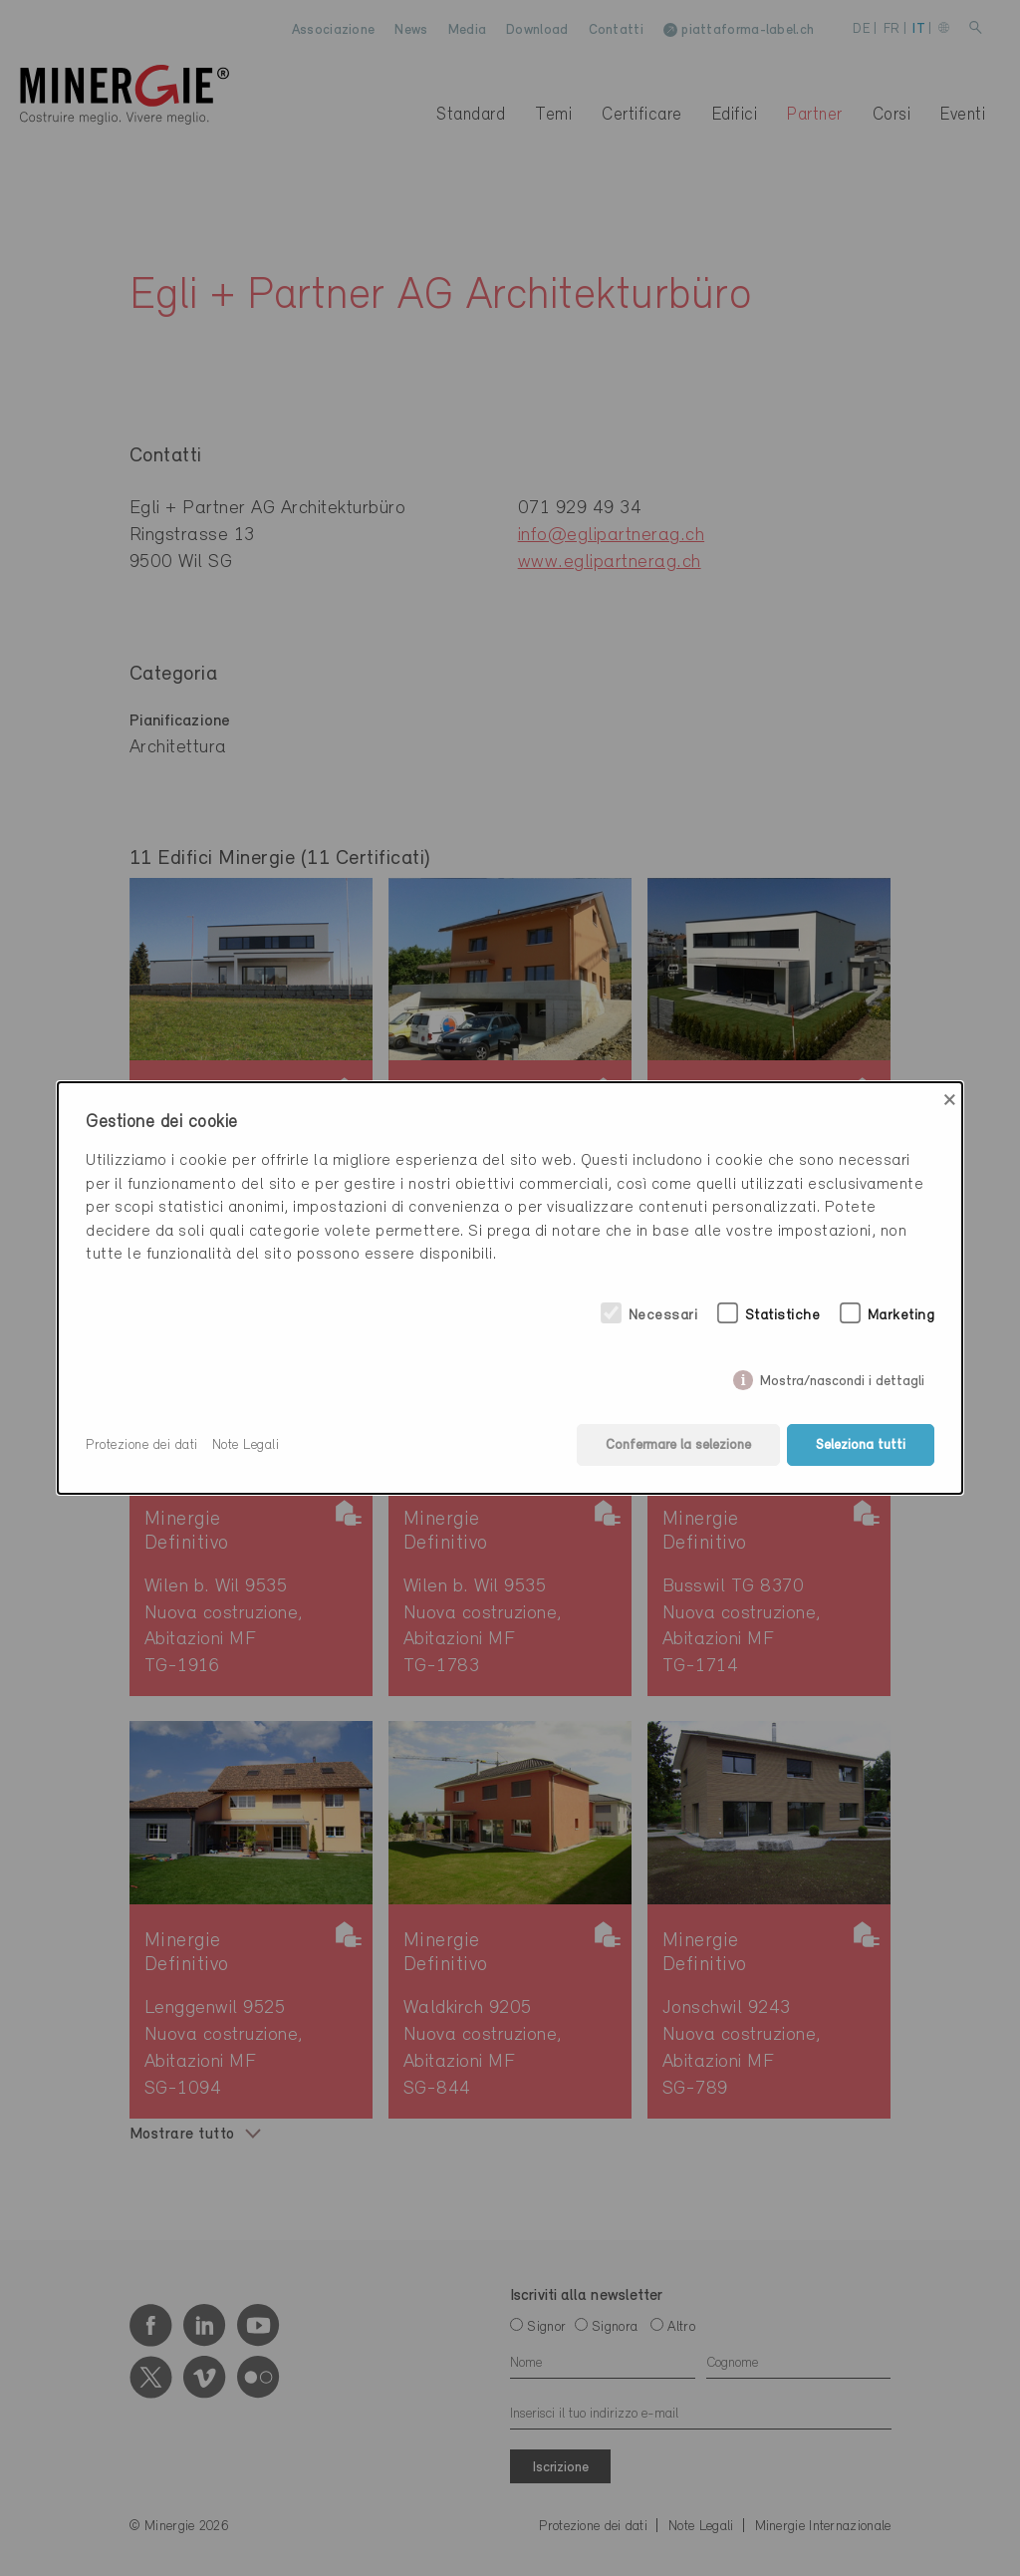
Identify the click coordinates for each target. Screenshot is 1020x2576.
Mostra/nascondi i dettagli (842, 1377)
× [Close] (949, 1100)
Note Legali (246, 1445)
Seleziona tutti (860, 1445)
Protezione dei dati (142, 1445)
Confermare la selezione (678, 1445)
